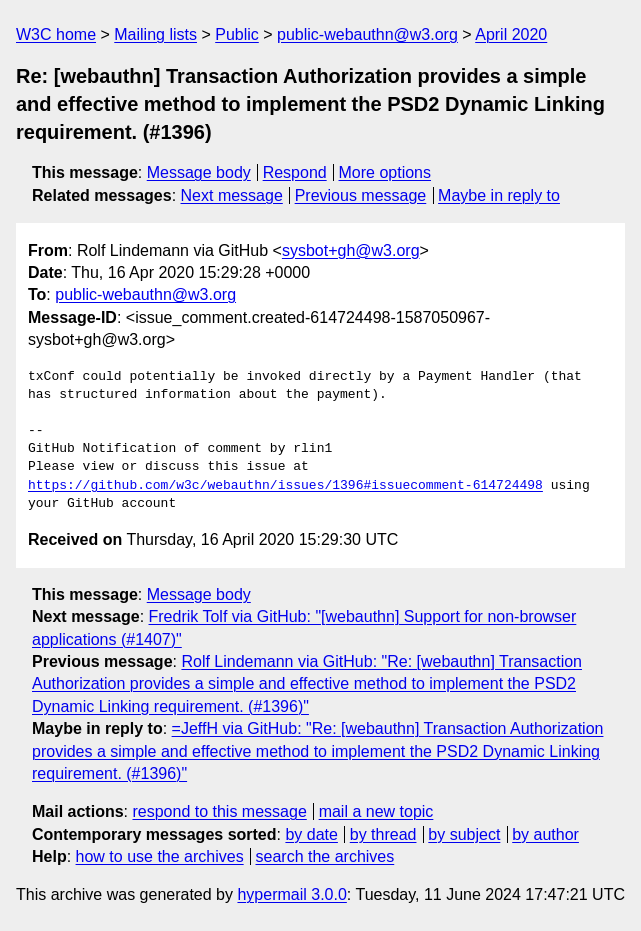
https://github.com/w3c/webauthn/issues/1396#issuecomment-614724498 (285, 486)
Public (237, 34)
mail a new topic (376, 811)
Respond (295, 172)
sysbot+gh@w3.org (351, 250)
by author (545, 834)
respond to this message (219, 811)
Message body (199, 172)
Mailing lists (155, 34)
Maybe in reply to (499, 195)
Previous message (361, 195)
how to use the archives (160, 856)
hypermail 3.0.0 (291, 894)
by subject (464, 834)
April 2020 (511, 34)
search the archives (325, 856)
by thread (383, 834)
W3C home (56, 34)
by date (311, 834)
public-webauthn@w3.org (367, 34)
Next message (232, 195)
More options (385, 172)
